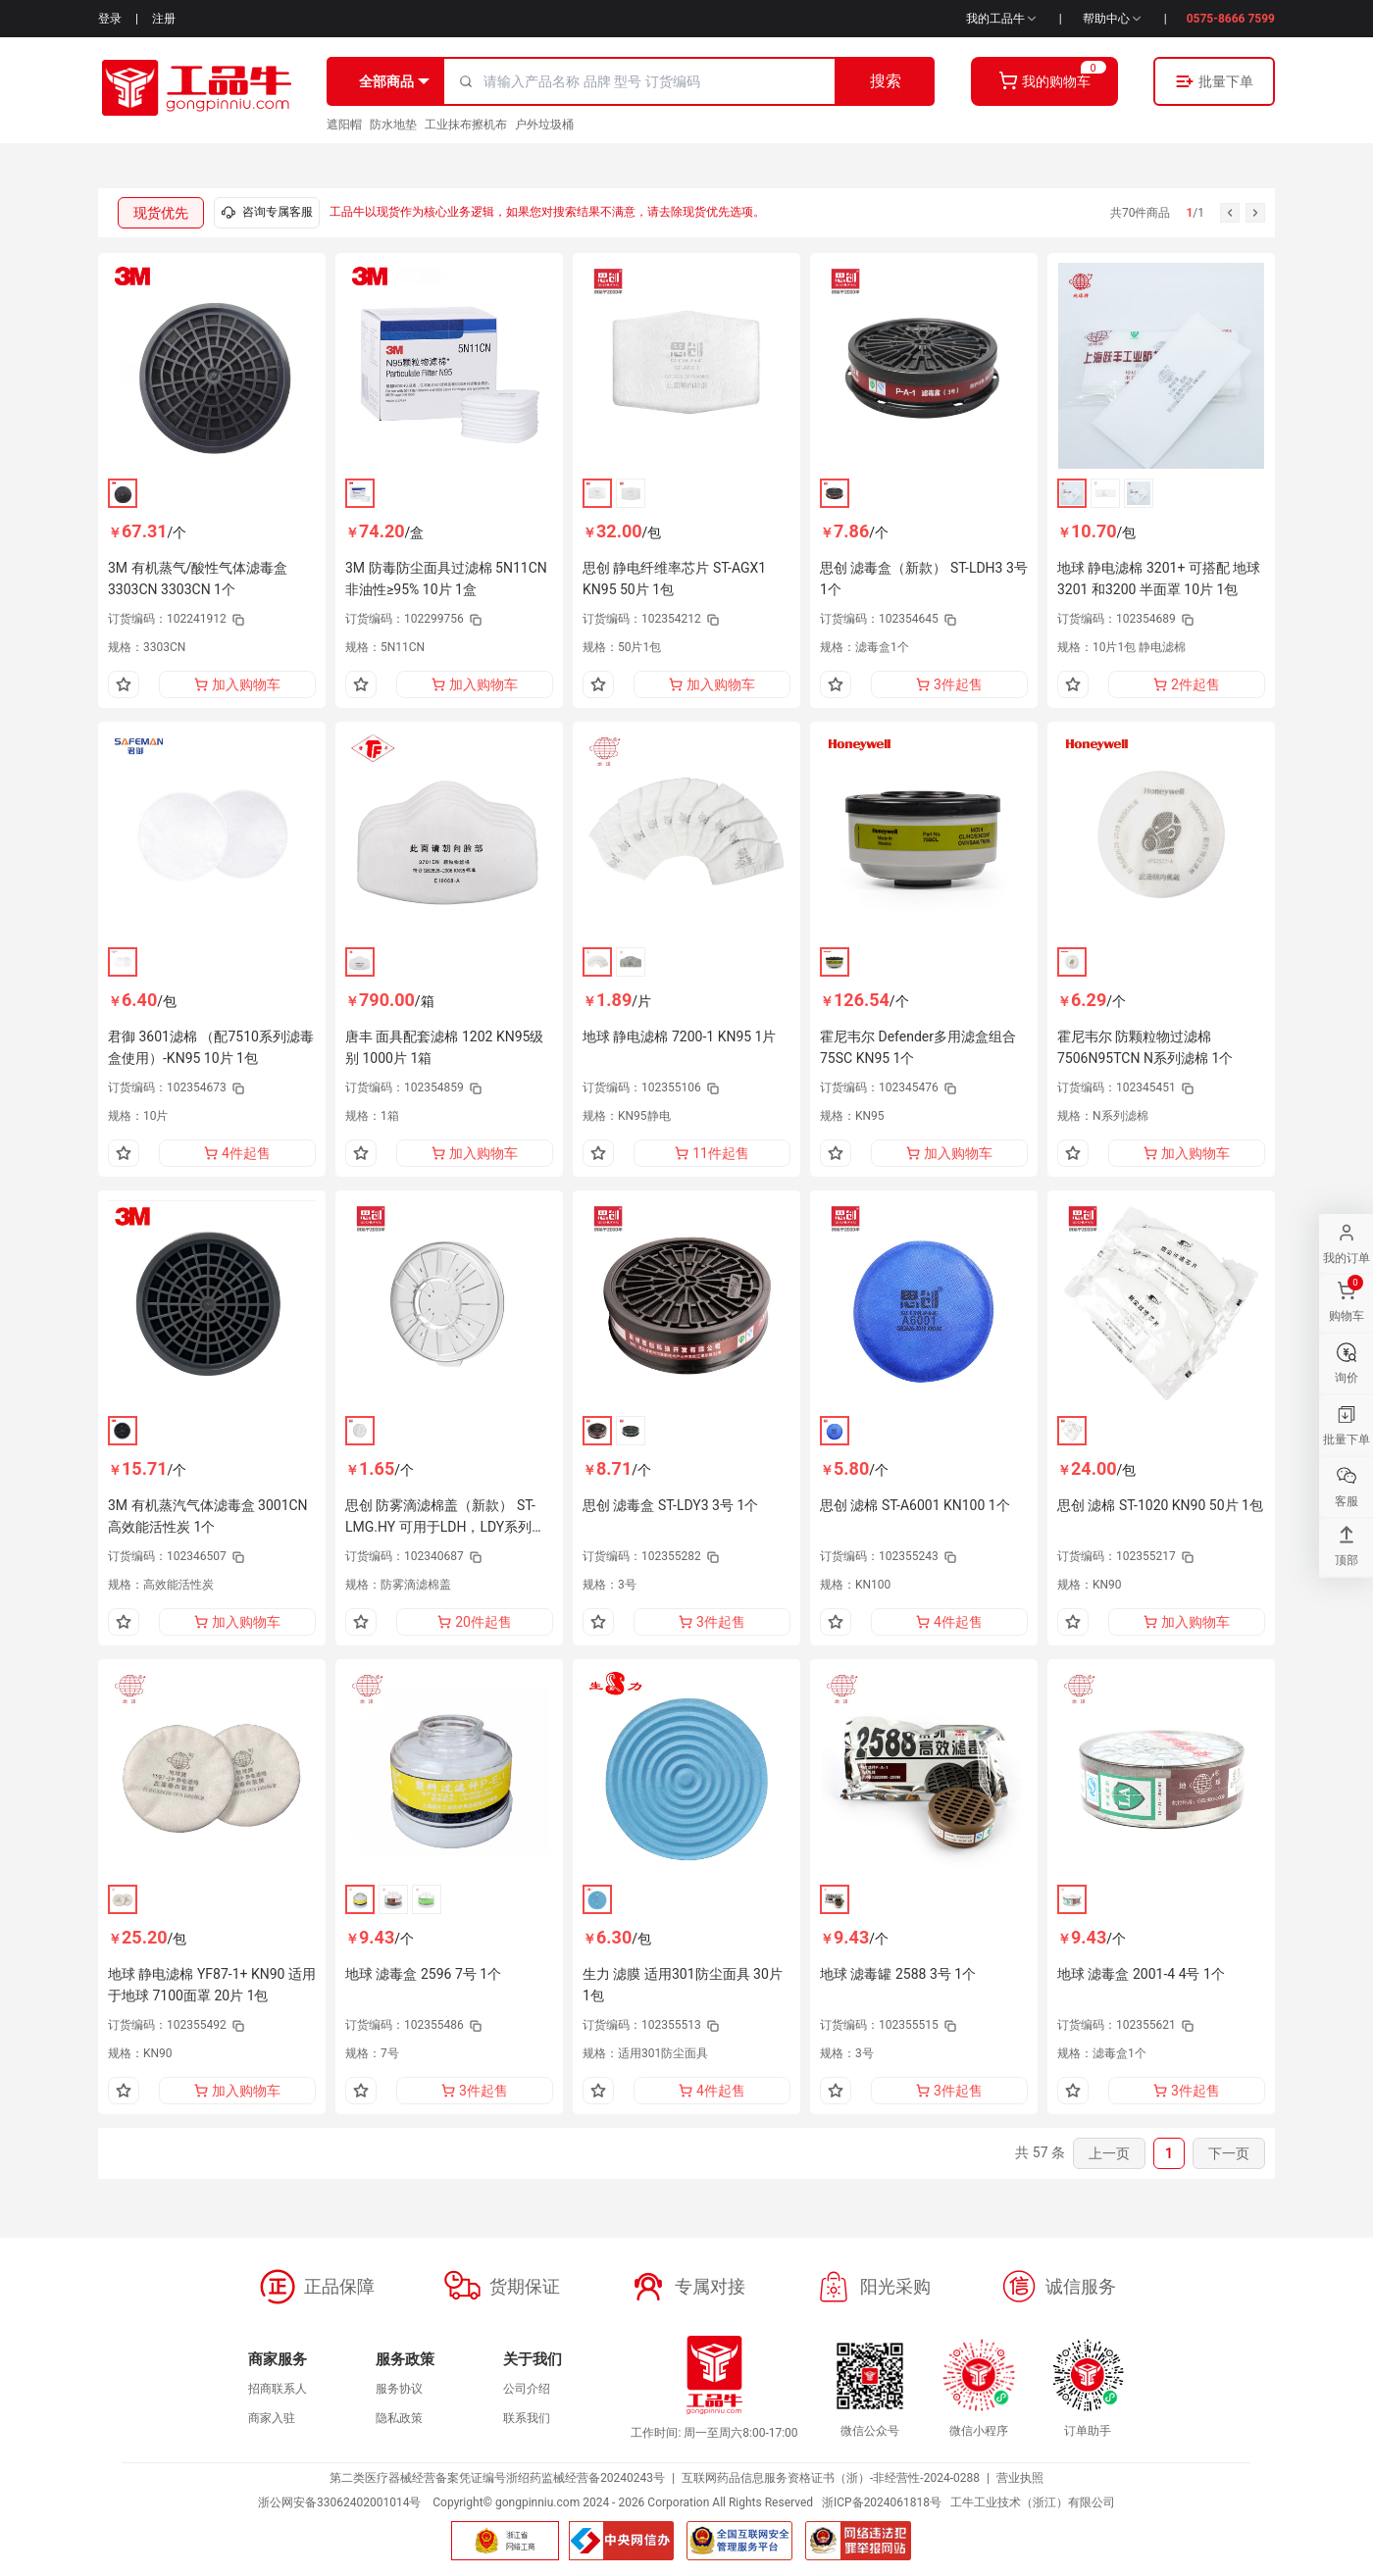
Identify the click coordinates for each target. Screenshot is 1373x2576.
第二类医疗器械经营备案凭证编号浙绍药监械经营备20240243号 (497, 2478)
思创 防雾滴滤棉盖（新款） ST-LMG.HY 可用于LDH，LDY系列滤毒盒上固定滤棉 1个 (445, 1517)
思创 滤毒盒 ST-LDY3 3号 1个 (670, 1505)
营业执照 (1019, 2478)
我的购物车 (1044, 80)
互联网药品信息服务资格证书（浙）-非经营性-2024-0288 (831, 2478)
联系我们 (526, 2418)
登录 (110, 18)
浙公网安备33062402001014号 (339, 2502)
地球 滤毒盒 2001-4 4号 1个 (1141, 1974)
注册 (164, 18)
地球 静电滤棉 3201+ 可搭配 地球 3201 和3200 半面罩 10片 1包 (1158, 578)
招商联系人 (277, 2389)
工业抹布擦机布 (466, 124)
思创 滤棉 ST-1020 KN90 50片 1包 (1160, 1505)
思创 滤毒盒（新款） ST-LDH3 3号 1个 (924, 578)
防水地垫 (393, 124)
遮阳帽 (344, 124)
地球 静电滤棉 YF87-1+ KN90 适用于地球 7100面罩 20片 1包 (212, 1984)
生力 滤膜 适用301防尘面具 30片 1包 (683, 1984)
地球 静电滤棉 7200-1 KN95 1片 (679, 1036)
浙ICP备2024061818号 (881, 2502)
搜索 (885, 81)
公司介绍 (526, 2389)
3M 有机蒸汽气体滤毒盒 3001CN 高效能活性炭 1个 (208, 1516)
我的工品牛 (1002, 18)
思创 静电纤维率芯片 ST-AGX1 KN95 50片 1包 (674, 578)
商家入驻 (271, 2418)
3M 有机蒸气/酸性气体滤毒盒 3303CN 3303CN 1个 (197, 578)
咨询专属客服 (267, 213)
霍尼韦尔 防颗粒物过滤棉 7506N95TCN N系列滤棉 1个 (1145, 1047)
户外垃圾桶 (544, 124)
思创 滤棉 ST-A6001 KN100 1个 (915, 1505)
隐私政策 (399, 2418)
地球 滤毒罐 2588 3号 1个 (898, 1974)
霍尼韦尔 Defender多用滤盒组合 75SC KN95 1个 (918, 1047)
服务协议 (399, 2389)
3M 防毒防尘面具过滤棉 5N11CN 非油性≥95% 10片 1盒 (446, 578)
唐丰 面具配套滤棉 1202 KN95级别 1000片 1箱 (444, 1047)
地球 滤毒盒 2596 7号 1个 (423, 1974)
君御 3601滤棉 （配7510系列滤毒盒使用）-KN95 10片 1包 (211, 1047)
